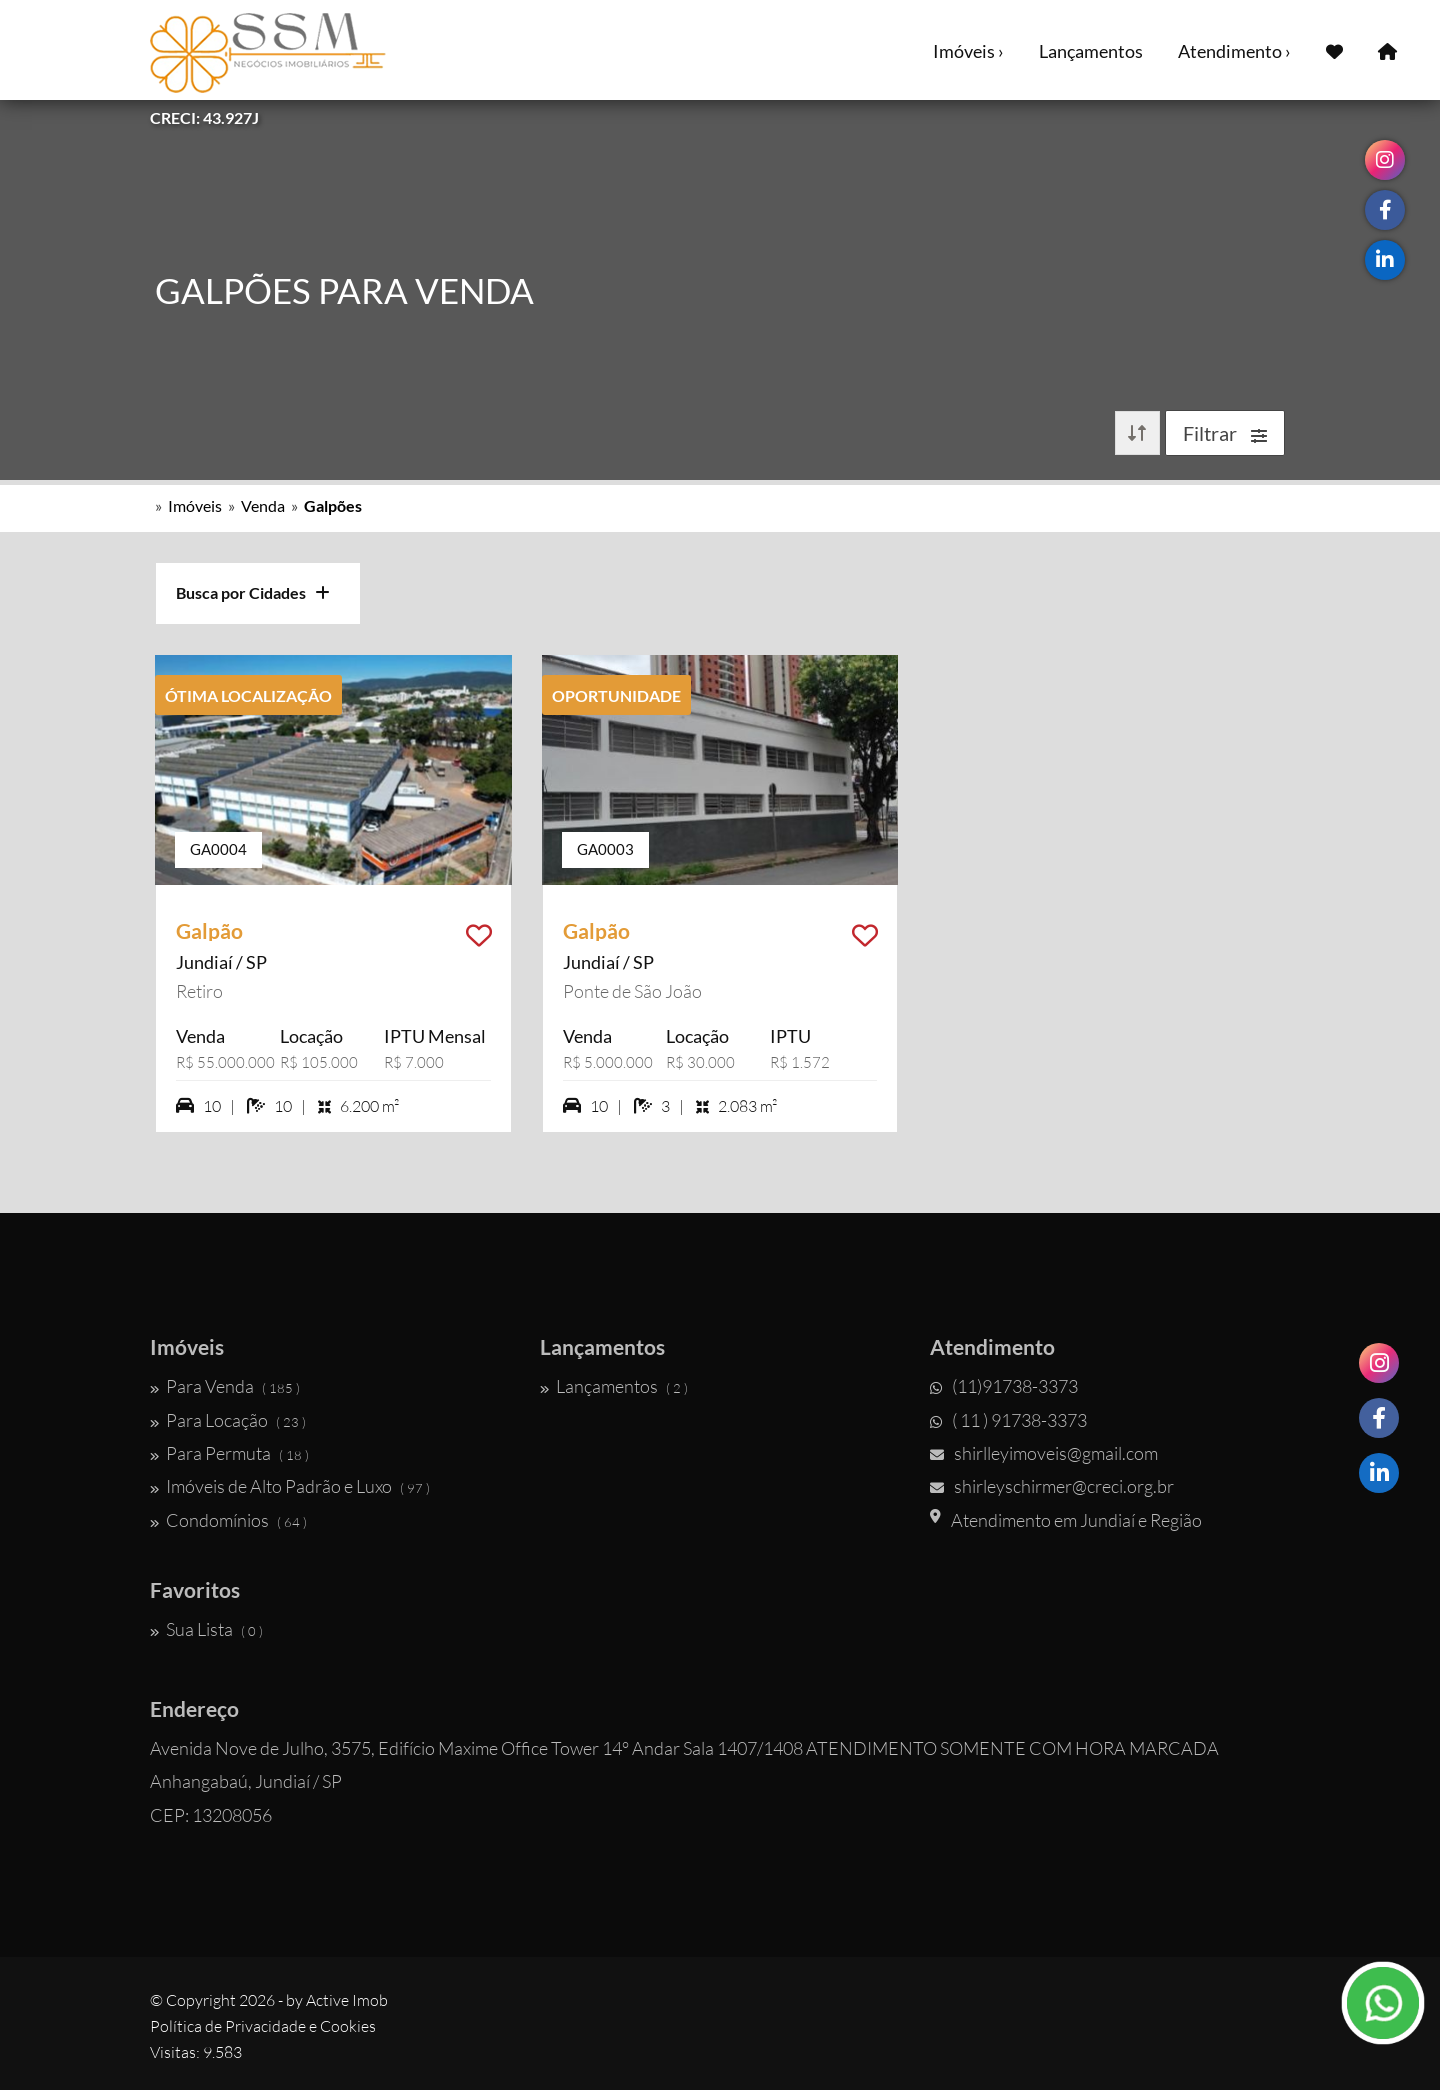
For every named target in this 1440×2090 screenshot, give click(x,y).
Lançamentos (1091, 51)
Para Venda (225, 1386)
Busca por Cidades (253, 592)
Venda (263, 505)
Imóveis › (968, 51)
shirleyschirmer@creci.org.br (1052, 1486)
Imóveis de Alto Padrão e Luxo (290, 1486)
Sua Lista (206, 1629)
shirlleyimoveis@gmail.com (1044, 1453)
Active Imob (347, 2000)
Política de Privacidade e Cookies (263, 2026)
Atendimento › (1234, 51)
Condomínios (228, 1520)
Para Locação (228, 1420)
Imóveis (195, 505)
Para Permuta (229, 1453)
